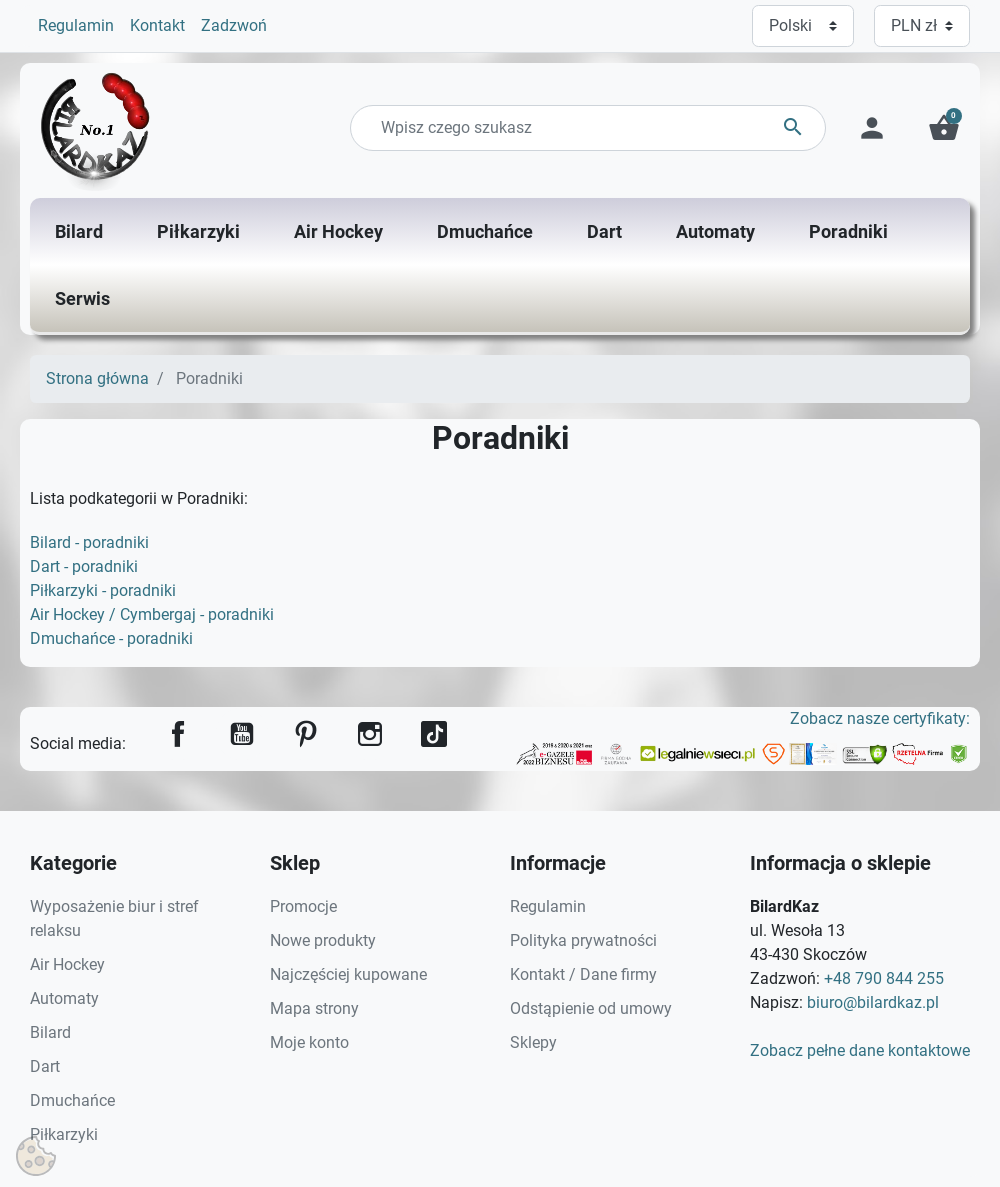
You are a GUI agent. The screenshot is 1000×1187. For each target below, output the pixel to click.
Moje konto (309, 1042)
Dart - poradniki (84, 566)
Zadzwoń (234, 25)
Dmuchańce (72, 1100)
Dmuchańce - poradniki (111, 638)
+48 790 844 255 (884, 978)
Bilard (50, 1032)
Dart (45, 1066)
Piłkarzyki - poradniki (103, 590)
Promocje (303, 906)
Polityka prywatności (583, 940)
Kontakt (157, 25)
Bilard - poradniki (89, 542)
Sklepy (533, 1042)
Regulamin (76, 25)
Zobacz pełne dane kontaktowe (860, 1050)
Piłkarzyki (64, 1134)
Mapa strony (314, 1008)
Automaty (64, 998)
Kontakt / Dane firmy (583, 974)
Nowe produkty (323, 940)
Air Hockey (67, 964)
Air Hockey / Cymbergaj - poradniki (152, 614)
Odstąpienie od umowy (591, 1008)
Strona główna (97, 378)
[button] (944, 128)
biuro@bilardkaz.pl (873, 1002)
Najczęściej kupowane (348, 974)
